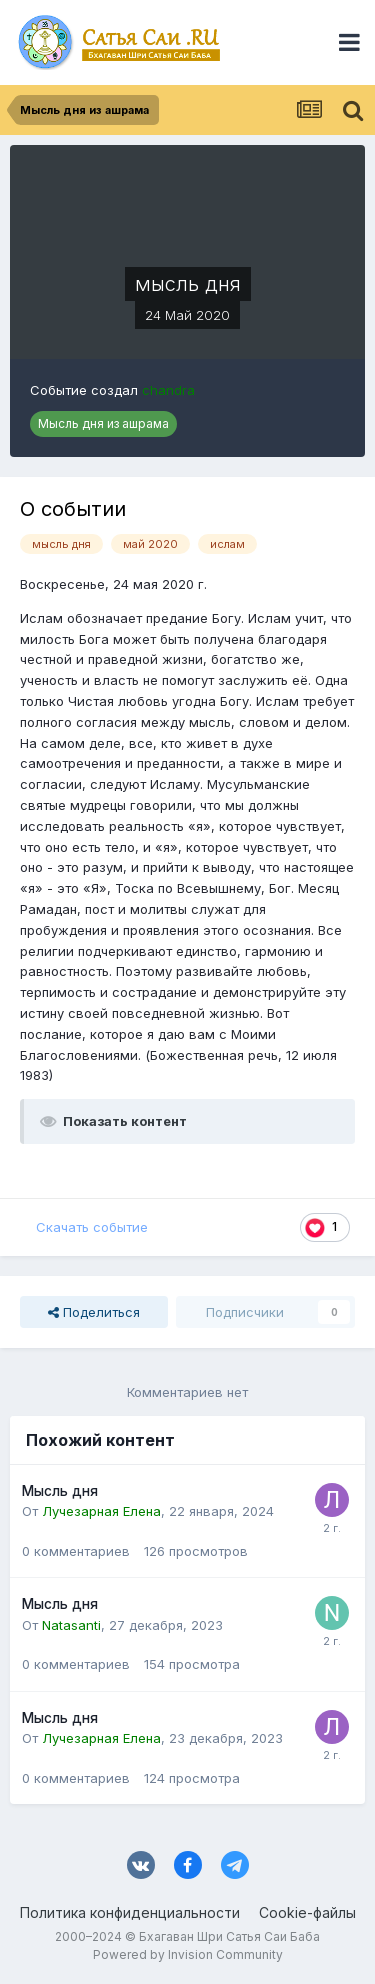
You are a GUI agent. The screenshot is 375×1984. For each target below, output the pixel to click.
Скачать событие (92, 1227)
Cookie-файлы (307, 1912)
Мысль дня (60, 1491)
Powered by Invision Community (188, 1954)
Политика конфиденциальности (130, 1912)
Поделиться (94, 1312)
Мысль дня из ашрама (103, 423)
